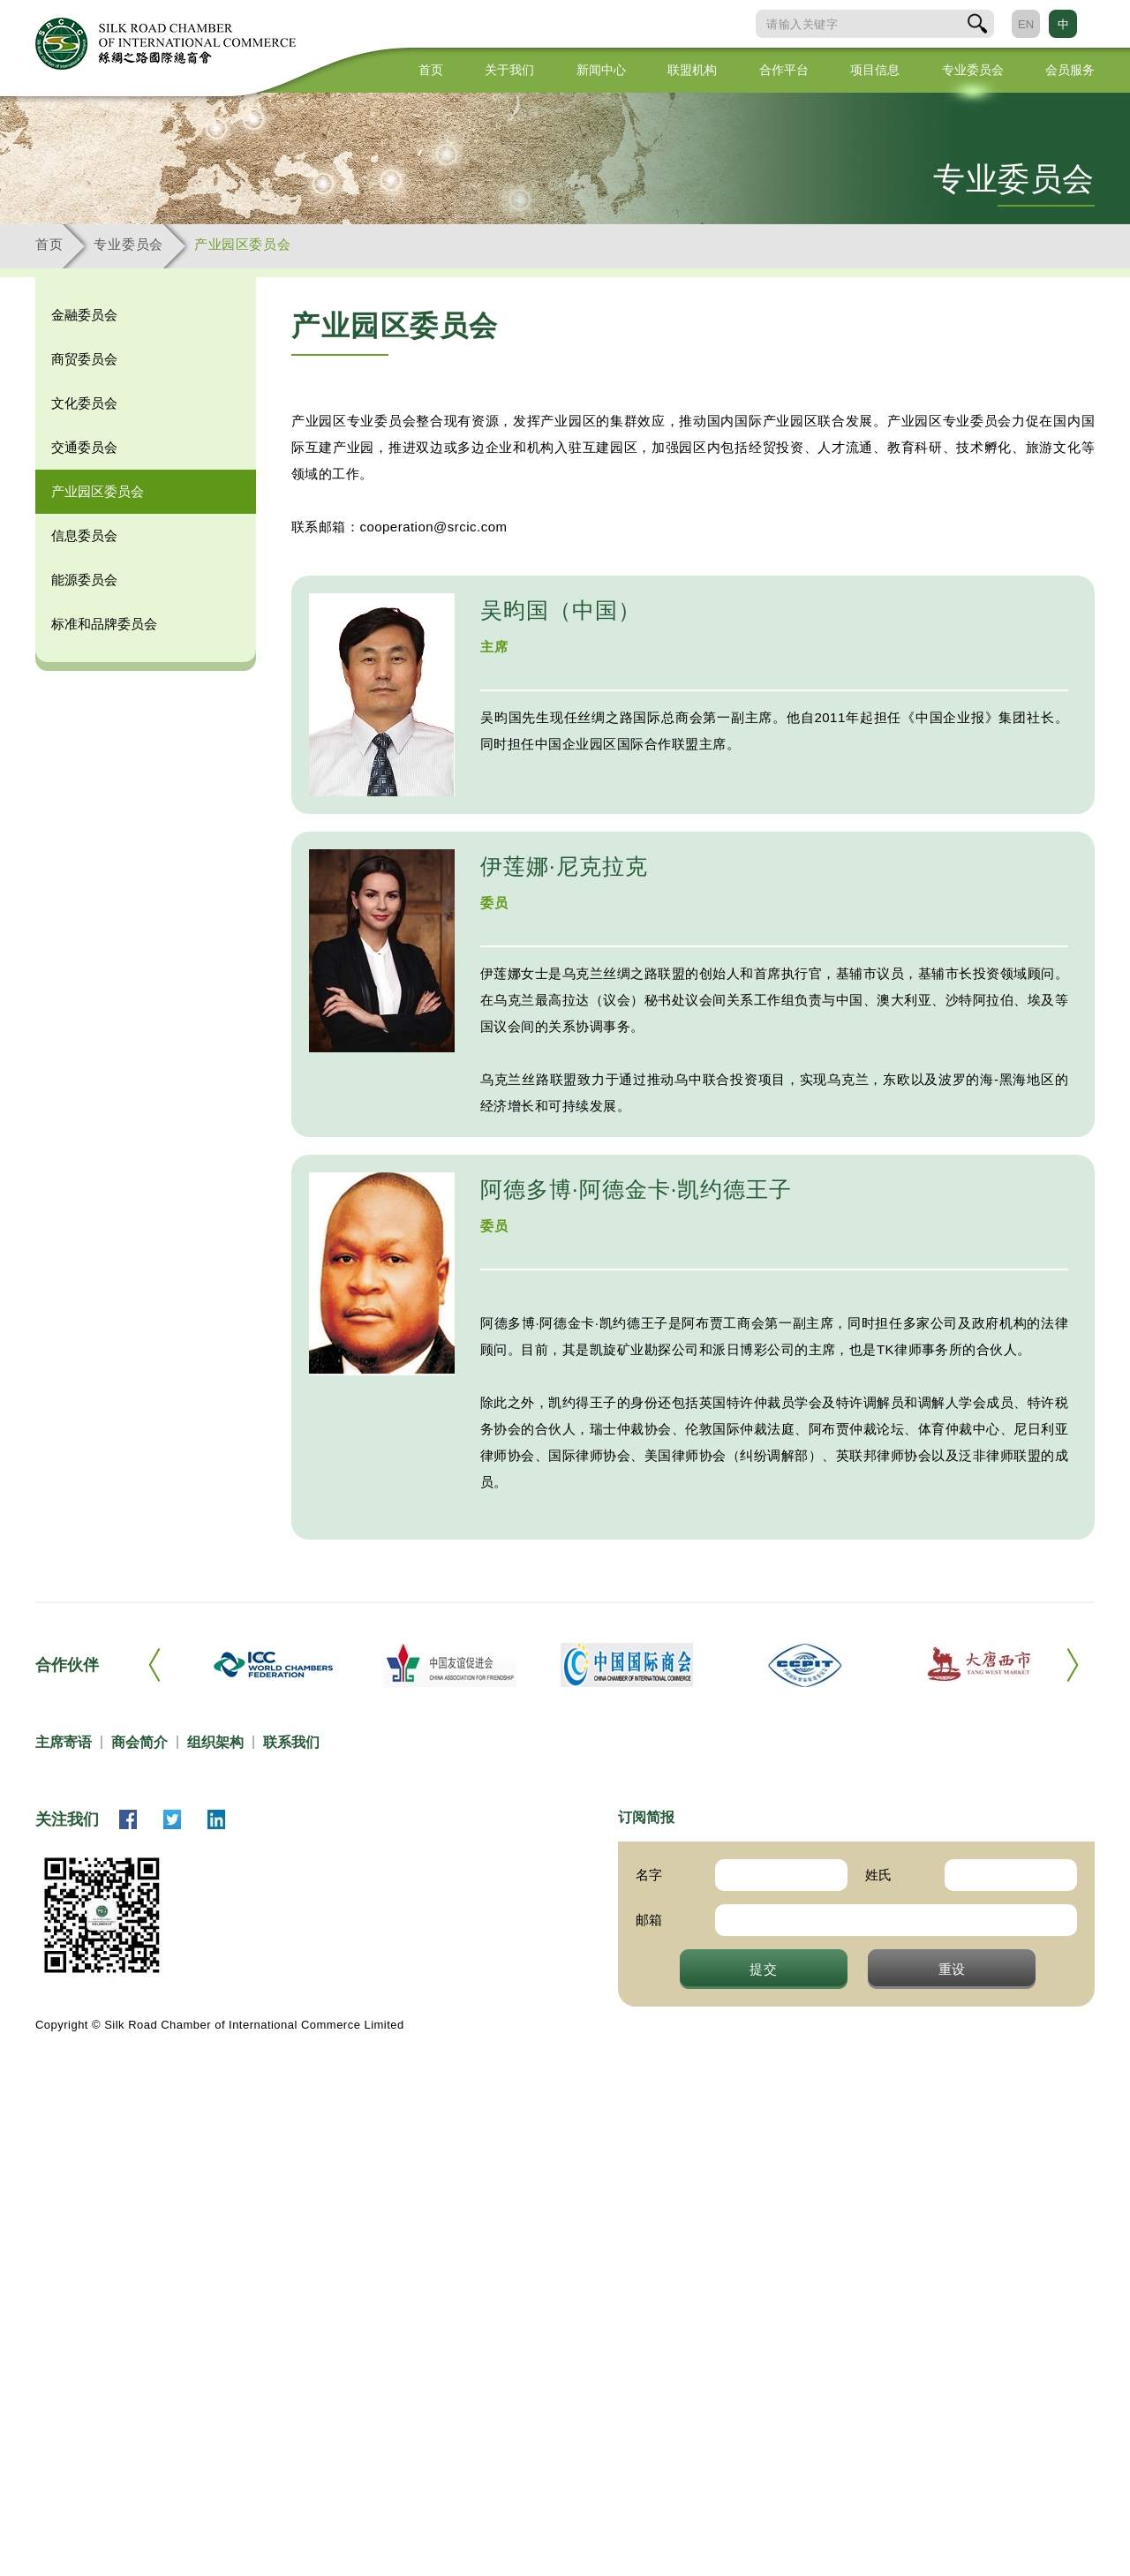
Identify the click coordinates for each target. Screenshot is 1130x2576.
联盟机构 (692, 70)
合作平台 (784, 70)
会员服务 (1070, 70)
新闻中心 (601, 70)
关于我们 (509, 70)
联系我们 (291, 1742)
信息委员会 (84, 535)
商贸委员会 (84, 358)
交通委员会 (84, 447)
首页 (430, 70)
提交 (764, 1968)
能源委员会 (84, 579)
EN (1026, 24)
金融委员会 (84, 314)
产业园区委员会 (242, 244)
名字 (649, 1874)
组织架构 (215, 1742)
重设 (952, 1968)
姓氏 (878, 1874)
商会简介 (139, 1742)
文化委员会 (84, 403)
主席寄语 (63, 1742)
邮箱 (649, 1919)
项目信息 (875, 70)
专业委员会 (973, 70)
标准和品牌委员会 (104, 623)
